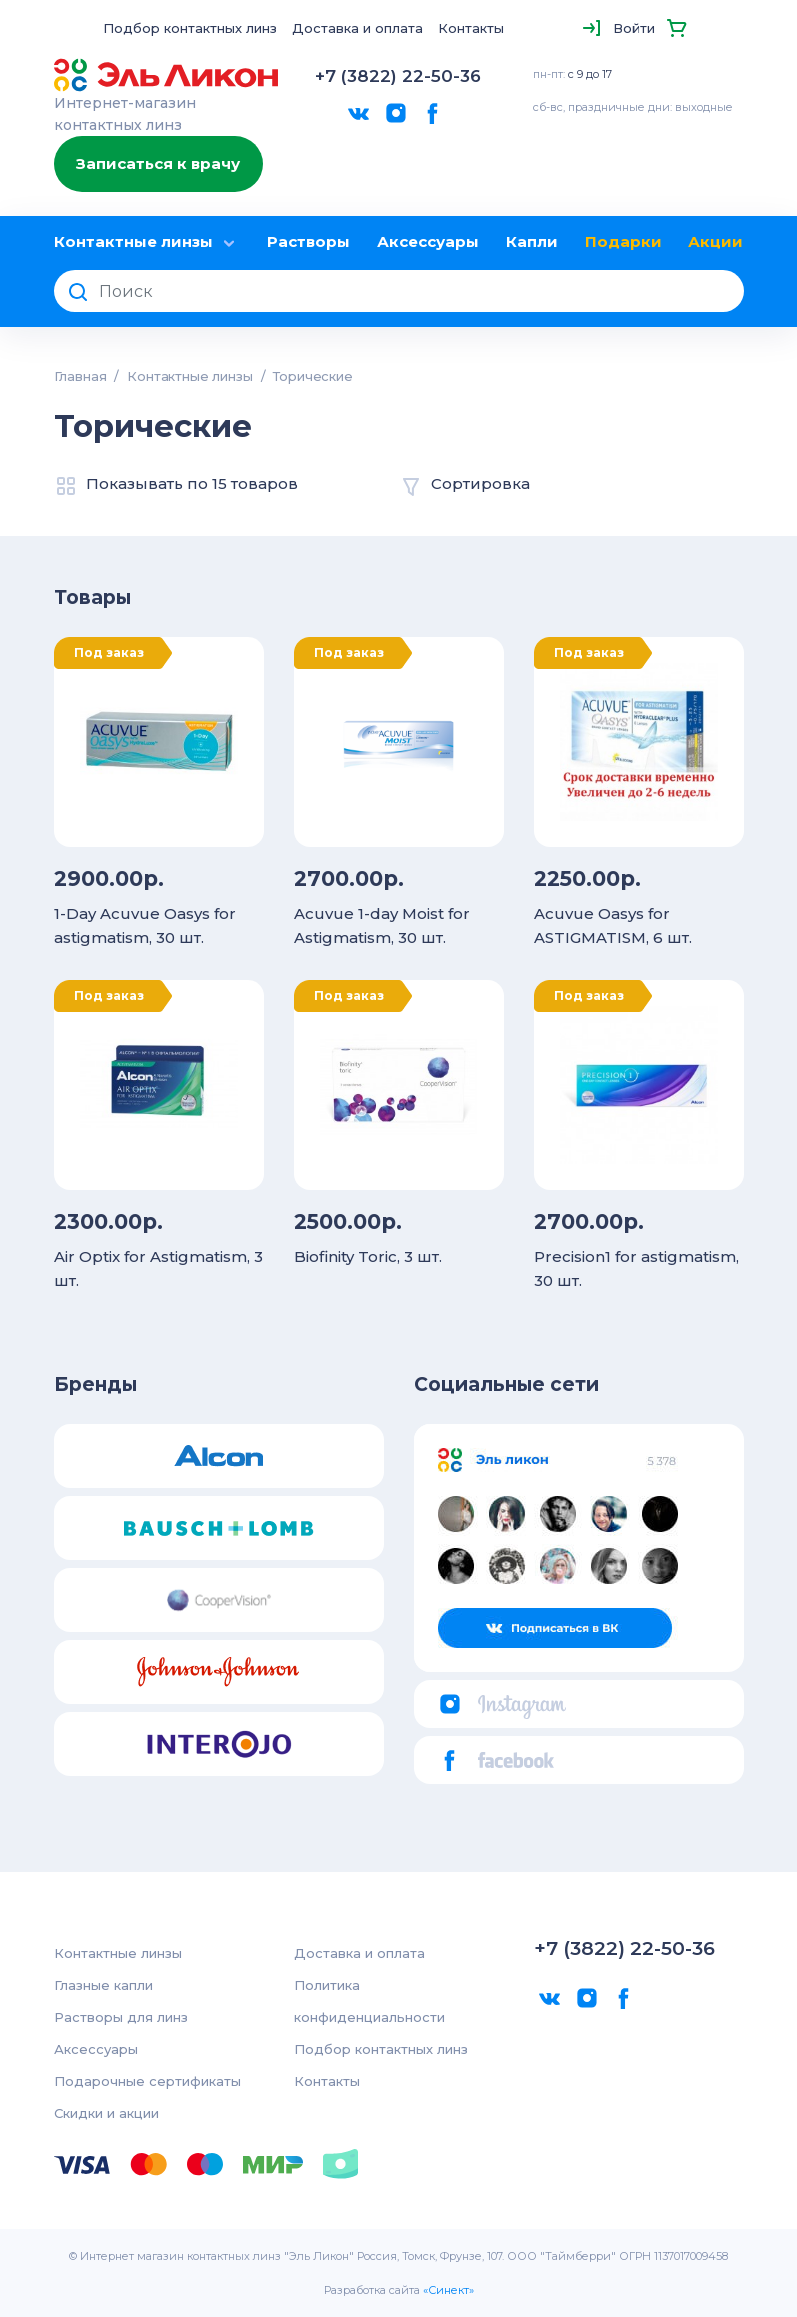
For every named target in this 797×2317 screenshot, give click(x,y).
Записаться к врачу (158, 163)
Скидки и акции (106, 2113)
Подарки (623, 241)
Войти (634, 28)
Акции (715, 241)
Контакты (471, 28)
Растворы (308, 241)
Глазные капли (103, 1985)
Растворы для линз (121, 2017)
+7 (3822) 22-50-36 (398, 76)
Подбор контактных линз (190, 28)
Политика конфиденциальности (369, 2001)
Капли (532, 241)
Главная (80, 376)
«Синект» (448, 2290)
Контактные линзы (147, 243)
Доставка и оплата (357, 28)
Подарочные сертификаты (147, 2081)
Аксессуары (428, 241)
